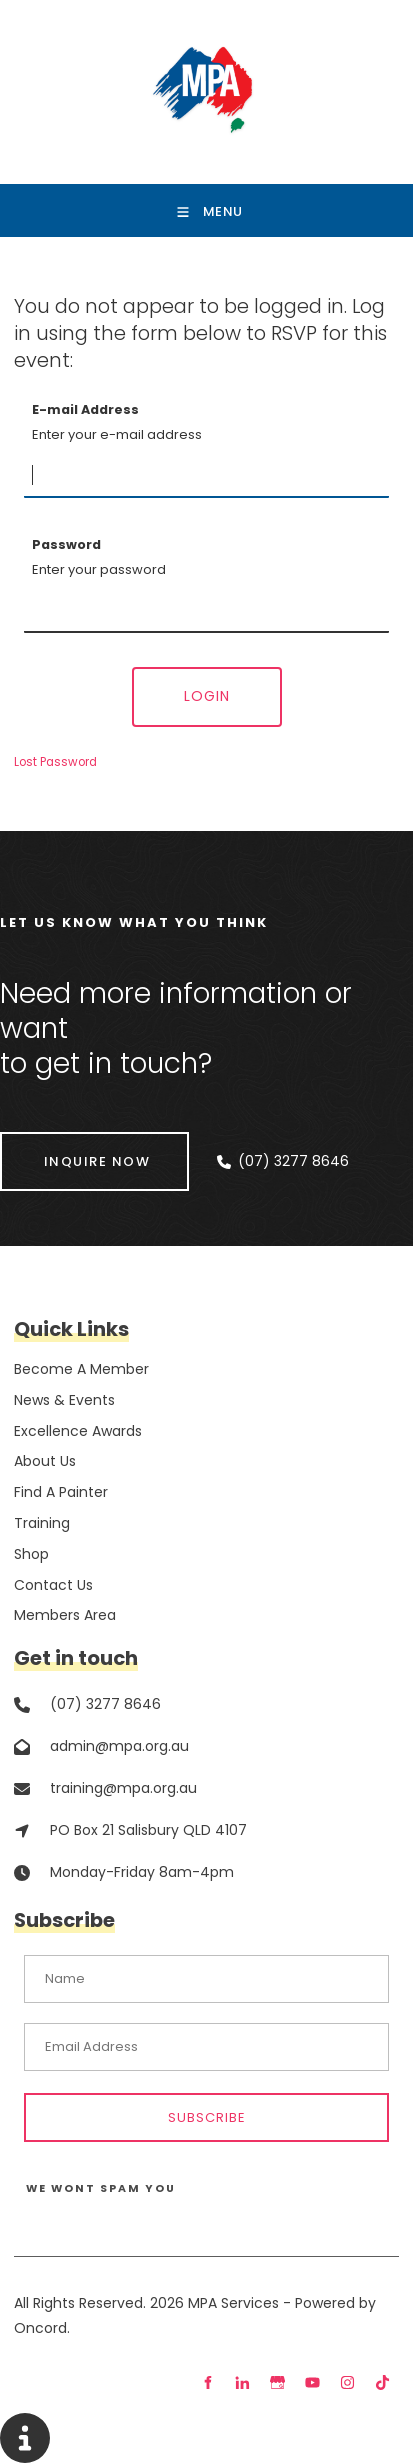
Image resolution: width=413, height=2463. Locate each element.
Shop (31, 1554)
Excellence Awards (78, 1431)
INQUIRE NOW (53, 1144)
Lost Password (55, 762)
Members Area (65, 1615)
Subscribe (207, 2117)
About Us (45, 1461)
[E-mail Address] (206, 476)
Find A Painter (61, 1492)
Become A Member (81, 1369)
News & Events (64, 1400)
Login (207, 696)
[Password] (206, 611)
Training (42, 1523)
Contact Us (53, 1585)
